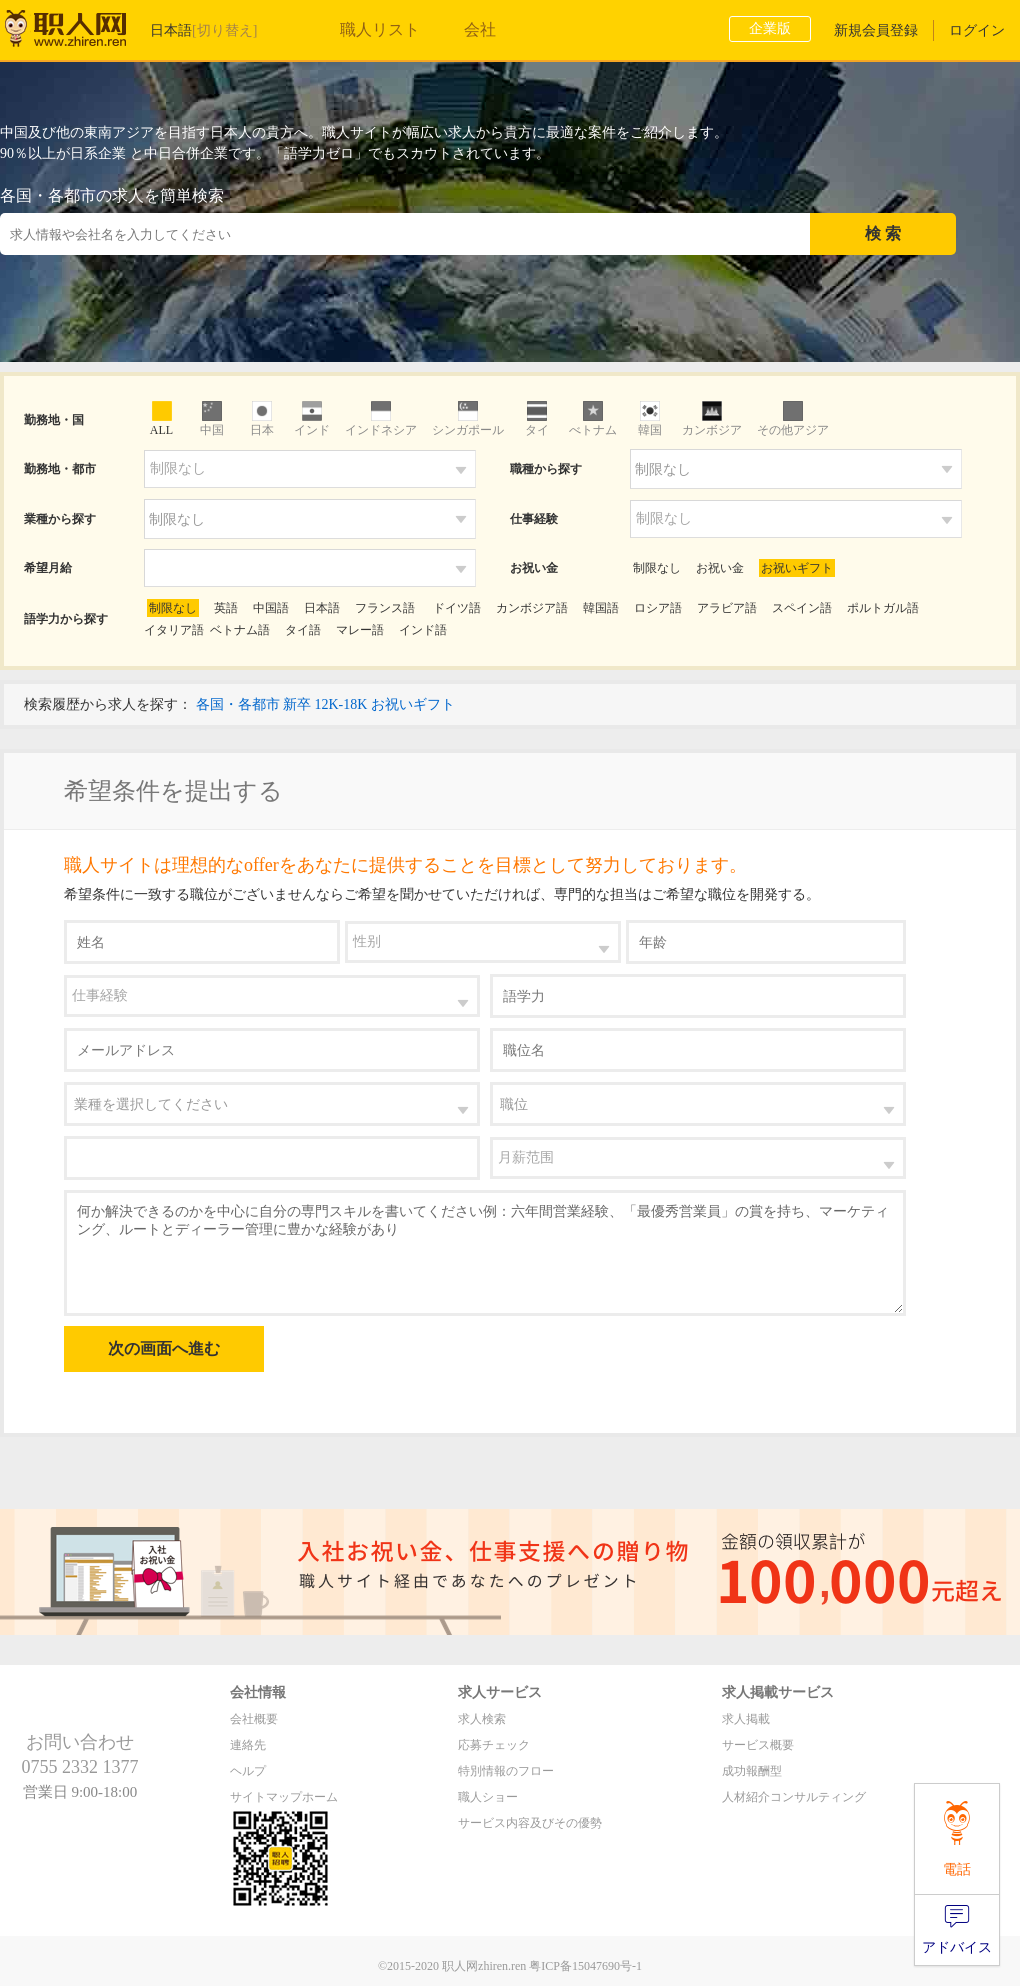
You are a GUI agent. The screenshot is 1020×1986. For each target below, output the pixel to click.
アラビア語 (727, 608)
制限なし (657, 568)
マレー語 (360, 630)
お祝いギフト (797, 568)
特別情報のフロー (506, 1771)
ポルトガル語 (883, 608)
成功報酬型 (752, 1771)
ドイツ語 (455, 608)
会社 (480, 29)
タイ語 (303, 630)
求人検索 (482, 1719)
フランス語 (385, 608)
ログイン (977, 30)
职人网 (80, 33)
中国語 (271, 608)
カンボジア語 (532, 608)
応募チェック (494, 1745)
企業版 (770, 28)
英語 (226, 608)
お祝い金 (720, 568)
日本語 (322, 608)
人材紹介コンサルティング (794, 1797)
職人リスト (380, 29)
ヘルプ (248, 1771)
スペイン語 (802, 608)
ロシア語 (658, 608)
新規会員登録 (876, 30)
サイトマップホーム (284, 1797)
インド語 (423, 630)
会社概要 (254, 1719)
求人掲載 (746, 1719)
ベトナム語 (240, 630)
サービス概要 (758, 1745)
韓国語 (601, 608)
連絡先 (248, 1745)
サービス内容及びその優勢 (530, 1823)
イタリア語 (174, 630)
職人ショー (488, 1797)
